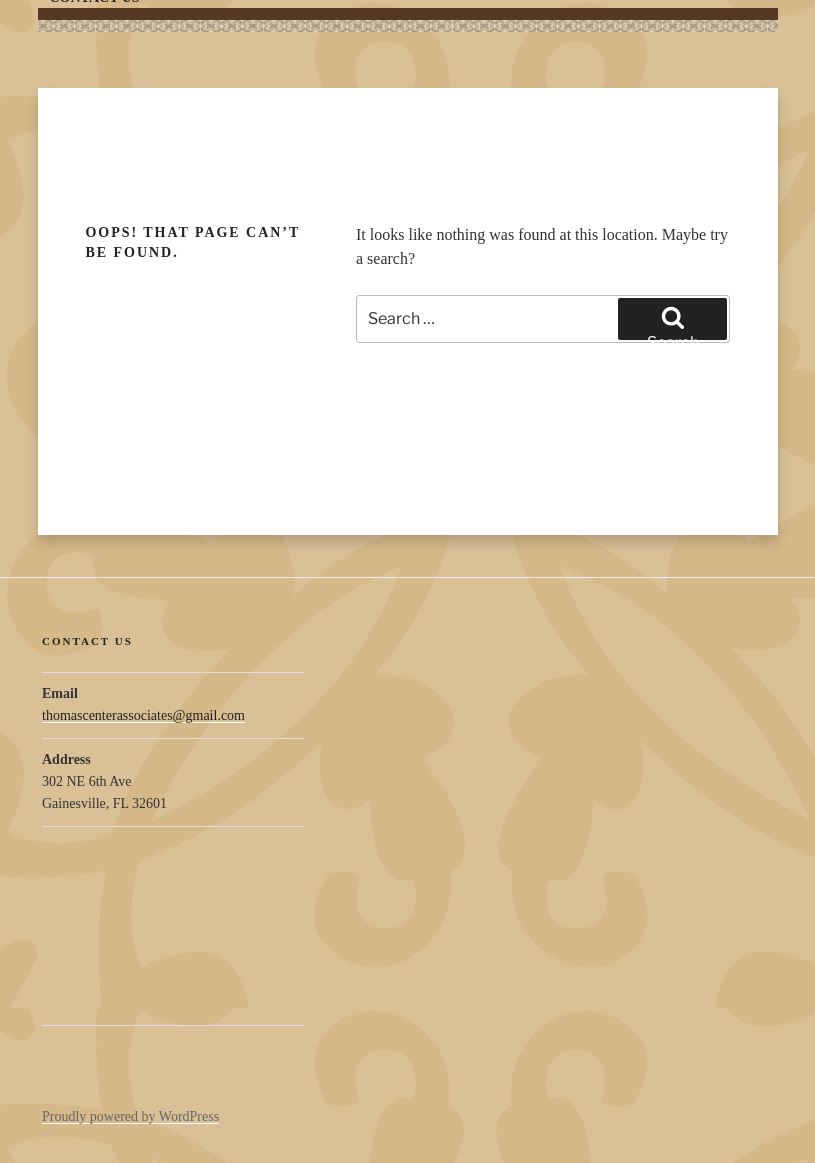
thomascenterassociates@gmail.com (143, 715)
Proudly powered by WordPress (130, 1116)
